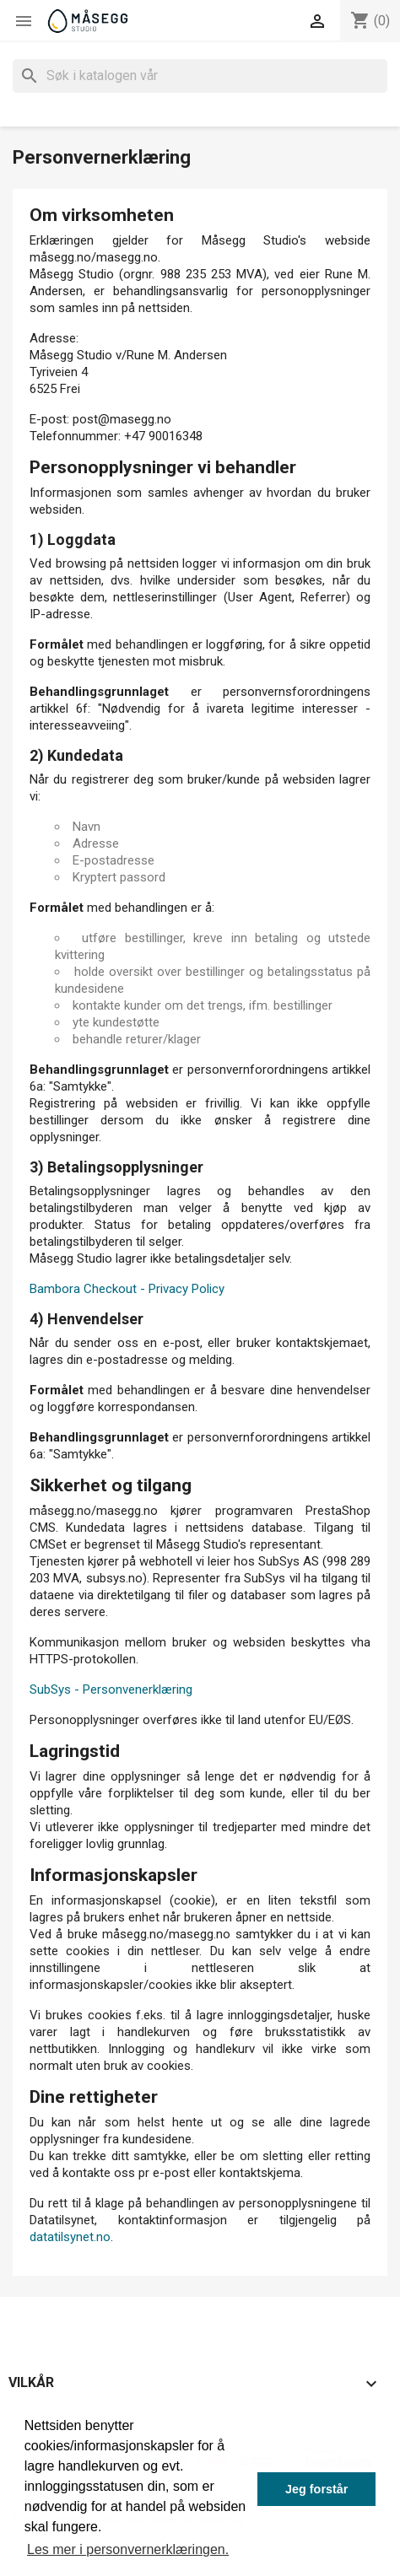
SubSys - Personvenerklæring (111, 1689)
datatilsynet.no (70, 2237)
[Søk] (200, 76)
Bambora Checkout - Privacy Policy (127, 1288)
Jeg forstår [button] (316, 2489)
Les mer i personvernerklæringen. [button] (128, 2549)
